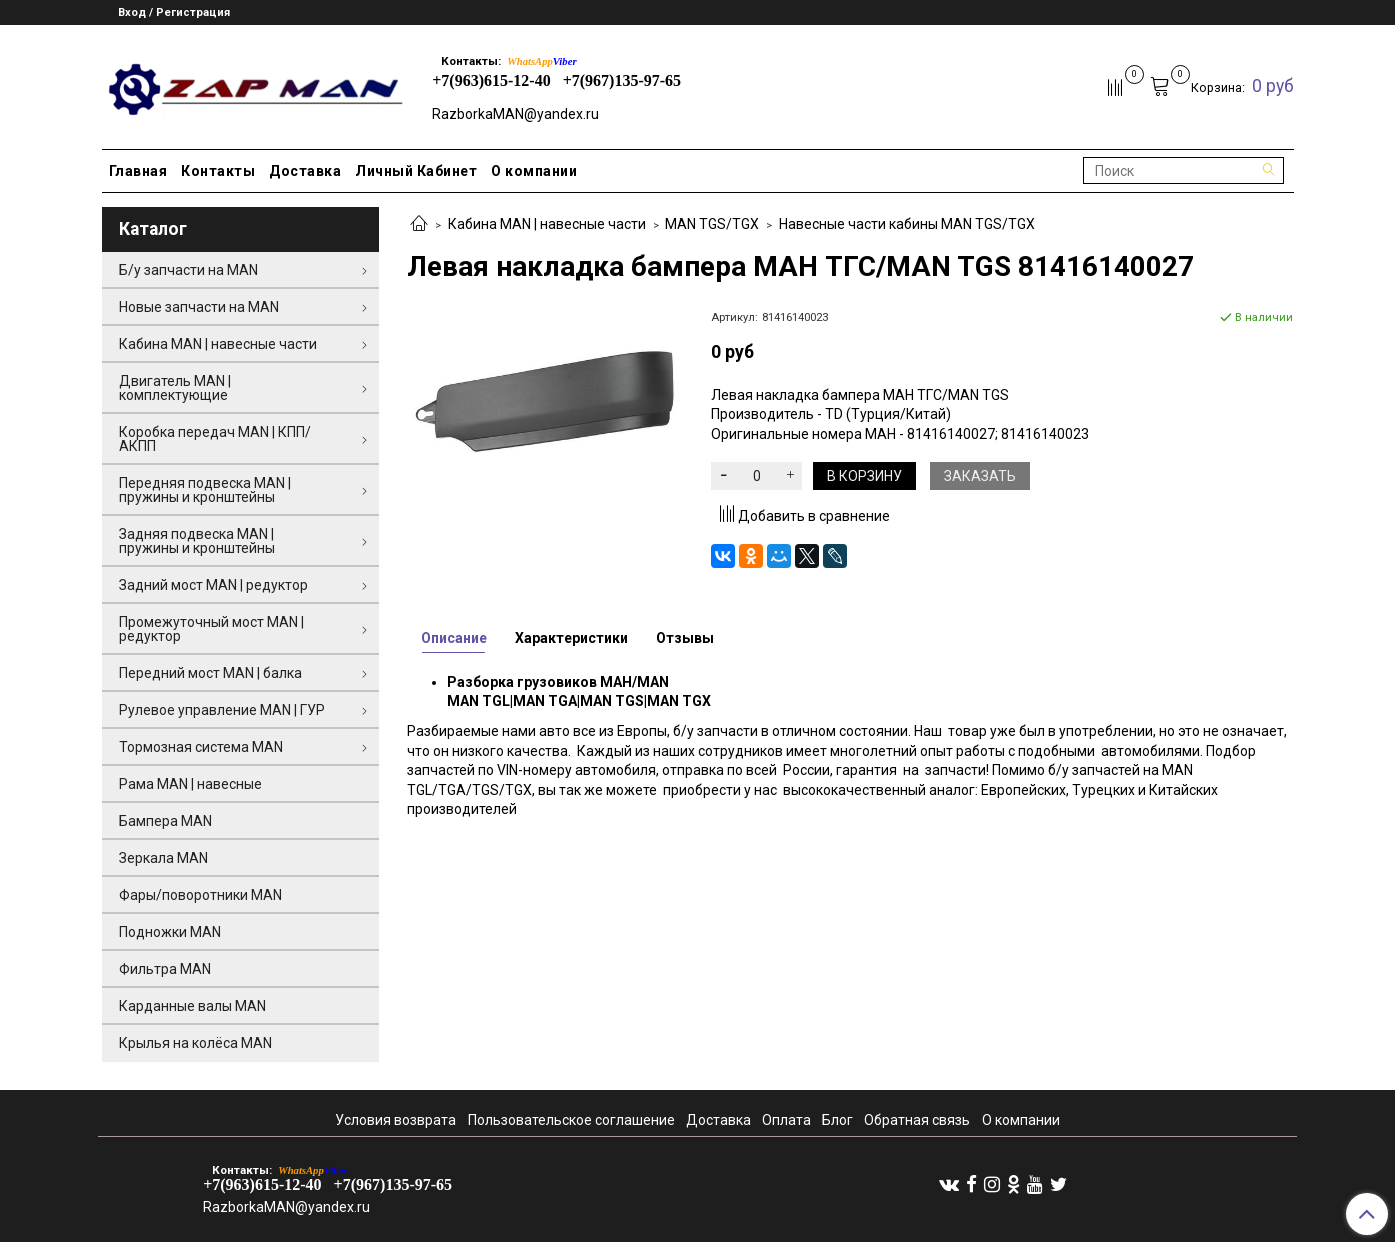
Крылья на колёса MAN (195, 1043)
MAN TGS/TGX (712, 224)
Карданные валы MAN (192, 1006)
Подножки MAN (170, 932)
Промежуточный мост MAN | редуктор (211, 629)
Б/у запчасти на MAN (188, 270)
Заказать (980, 476)
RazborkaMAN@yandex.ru (515, 114)
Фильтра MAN (165, 969)
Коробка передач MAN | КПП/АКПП (215, 439)
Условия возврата (395, 1120)
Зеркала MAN (163, 858)
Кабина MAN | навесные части (547, 224)
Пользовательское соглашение (571, 1120)
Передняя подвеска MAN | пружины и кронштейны (205, 490)
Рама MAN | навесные (190, 784)
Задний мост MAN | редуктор (213, 585)
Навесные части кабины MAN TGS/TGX (907, 224)
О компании (534, 171)
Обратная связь (917, 1120)
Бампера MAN (165, 821)
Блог (837, 1120)
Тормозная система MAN (201, 747)
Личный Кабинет (416, 171)
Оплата (786, 1120)
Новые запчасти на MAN (199, 307)
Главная (138, 171)
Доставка (305, 171)
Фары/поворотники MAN (200, 895)
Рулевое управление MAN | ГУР (222, 710)
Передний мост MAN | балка (210, 673)
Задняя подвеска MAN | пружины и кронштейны (197, 541)
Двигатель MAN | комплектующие (175, 388)
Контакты (218, 171)
